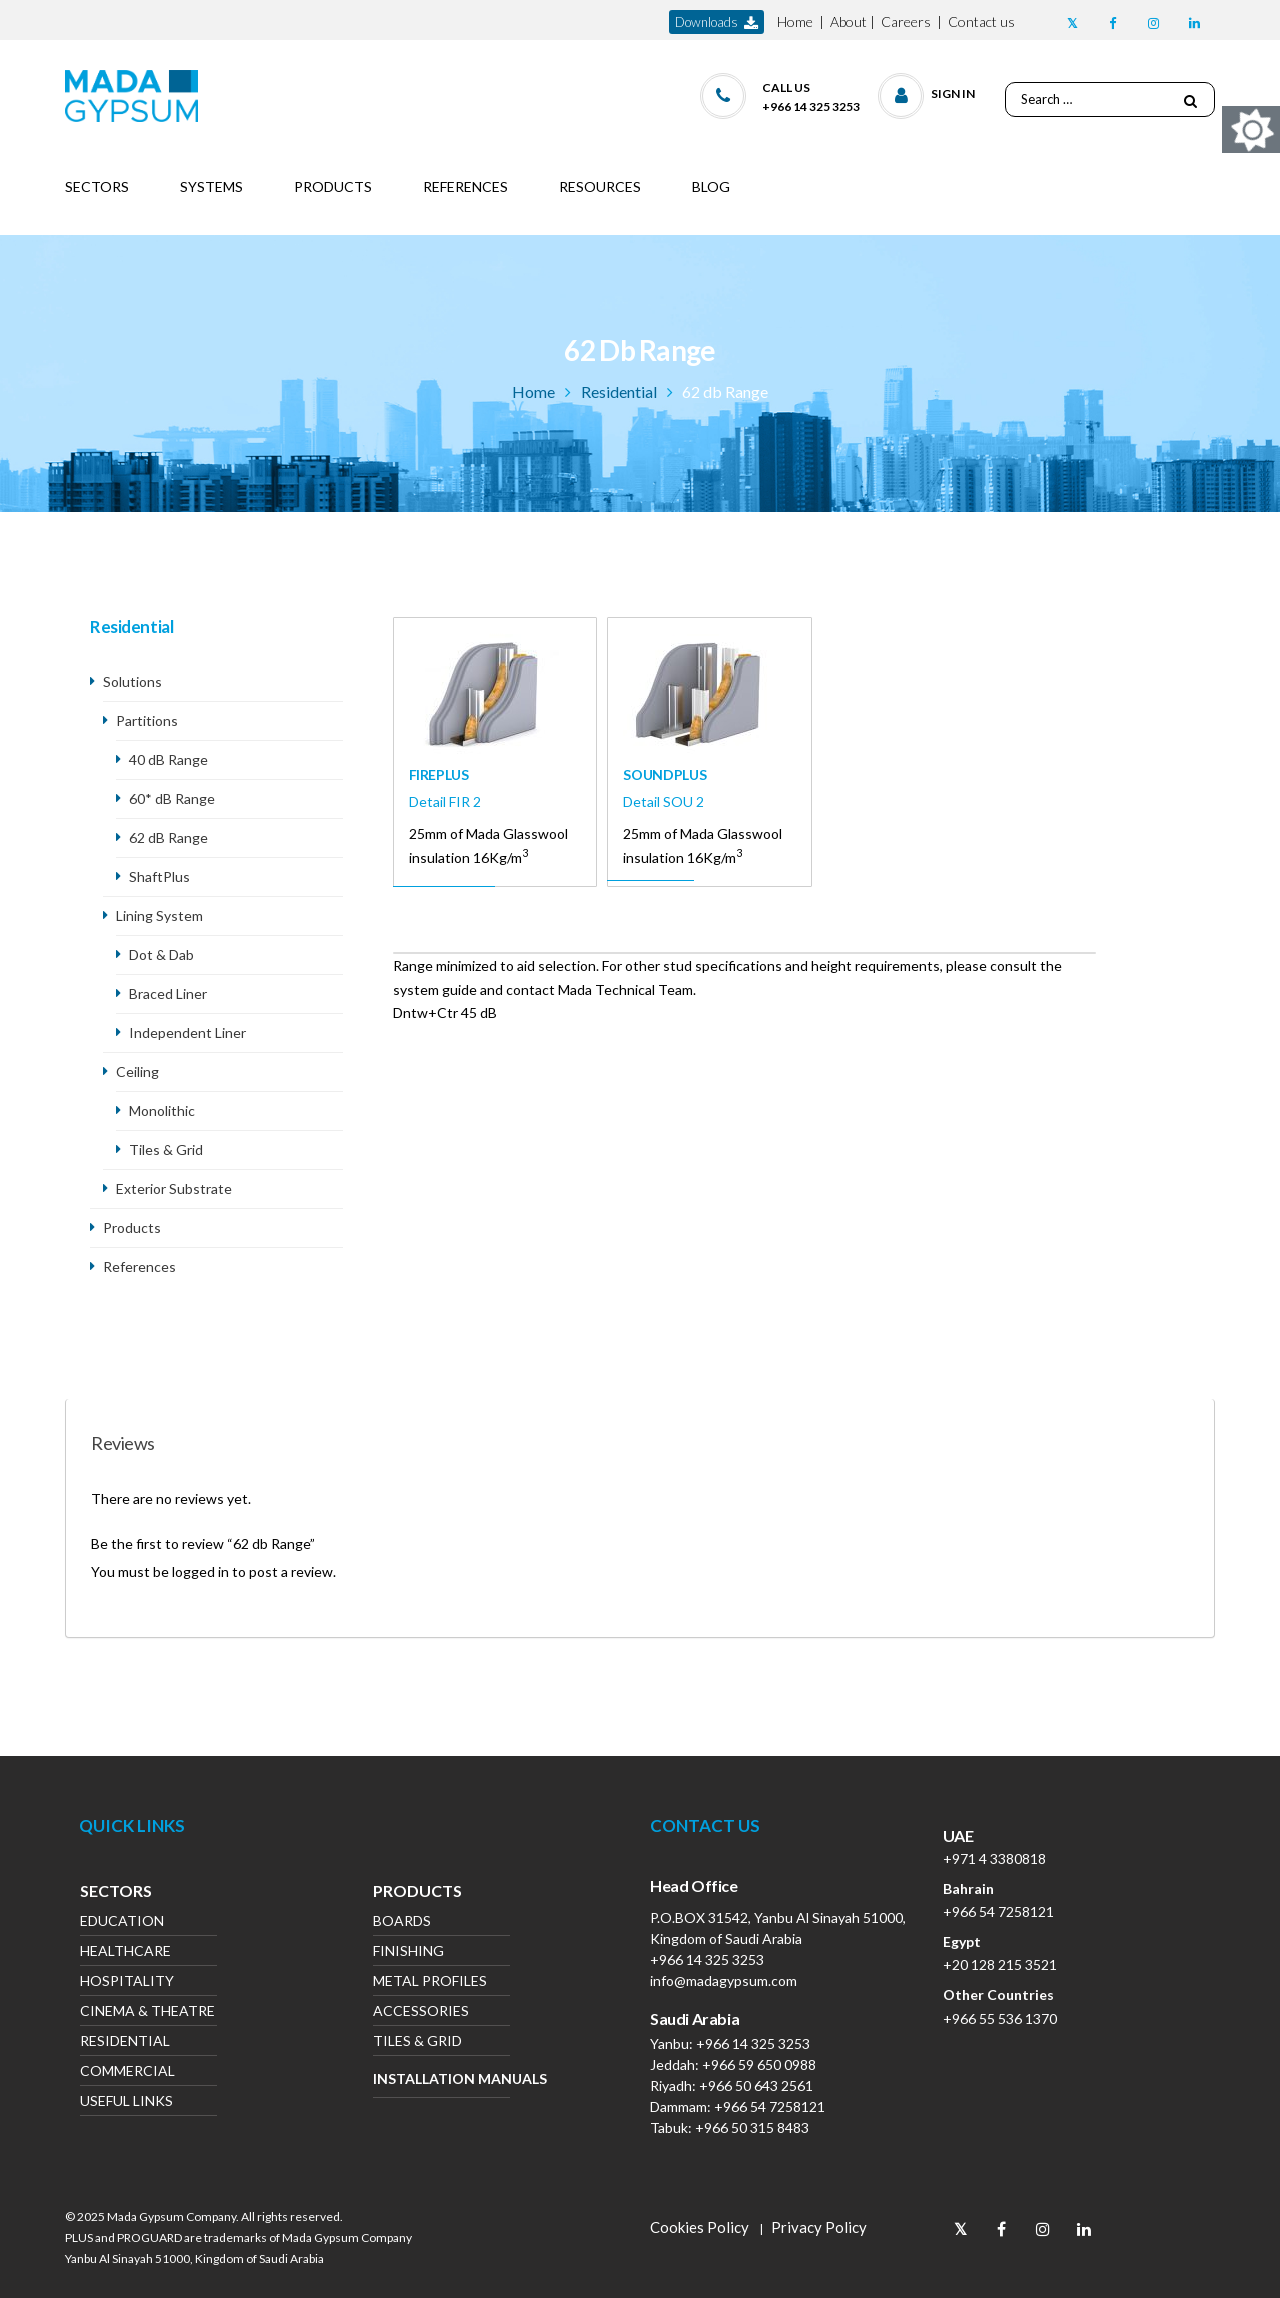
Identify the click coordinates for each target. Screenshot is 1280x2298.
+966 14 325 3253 (707, 1959)
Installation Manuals (441, 2078)
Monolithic (162, 1110)
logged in (200, 1571)
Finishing (408, 1952)
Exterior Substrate (174, 1188)
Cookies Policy (699, 2227)
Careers (906, 21)
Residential (619, 391)
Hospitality (127, 1982)
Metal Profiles (430, 1982)
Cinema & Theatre (147, 2012)
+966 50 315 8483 (752, 2127)
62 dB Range (168, 837)
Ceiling (137, 1071)
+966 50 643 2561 (756, 2085)
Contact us (981, 21)
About (848, 21)
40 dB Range (168, 759)
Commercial (127, 2072)
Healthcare (125, 1952)
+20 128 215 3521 (1000, 1964)
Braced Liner (168, 993)
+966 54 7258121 (769, 2106)
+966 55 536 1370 (1000, 2018)
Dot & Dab (161, 954)
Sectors (116, 1893)
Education (122, 1922)
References (139, 1266)
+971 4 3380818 (994, 1858)
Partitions (147, 720)
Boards (402, 1922)
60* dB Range (172, 798)
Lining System (159, 915)
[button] (927, 91)
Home (795, 21)
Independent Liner (189, 1032)
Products (132, 1227)
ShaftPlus (159, 876)
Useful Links (126, 2102)
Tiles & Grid (166, 1149)
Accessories (421, 2012)
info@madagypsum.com (723, 1980)
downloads (716, 22)
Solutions (132, 681)
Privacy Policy (819, 2227)
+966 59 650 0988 (759, 2064)
